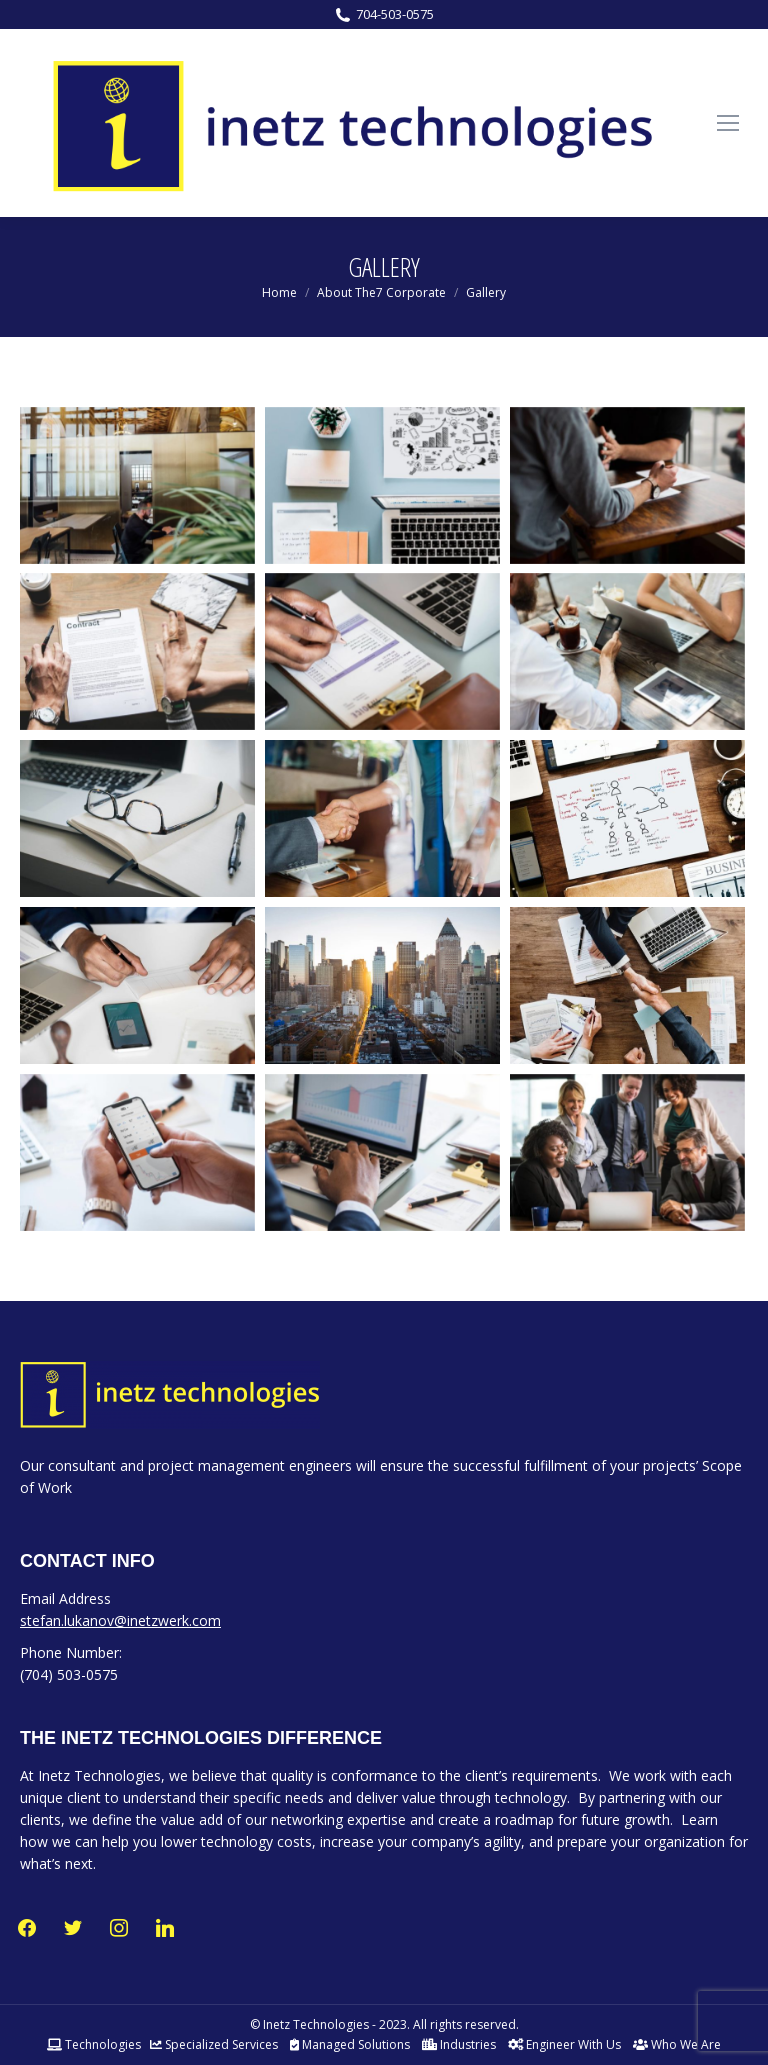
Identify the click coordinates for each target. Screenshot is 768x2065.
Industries (459, 2044)
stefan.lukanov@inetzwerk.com (120, 1620)
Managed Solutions (350, 2044)
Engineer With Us (564, 2044)
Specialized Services (214, 2044)
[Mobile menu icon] (728, 123)
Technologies (94, 2044)
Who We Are (677, 2044)
